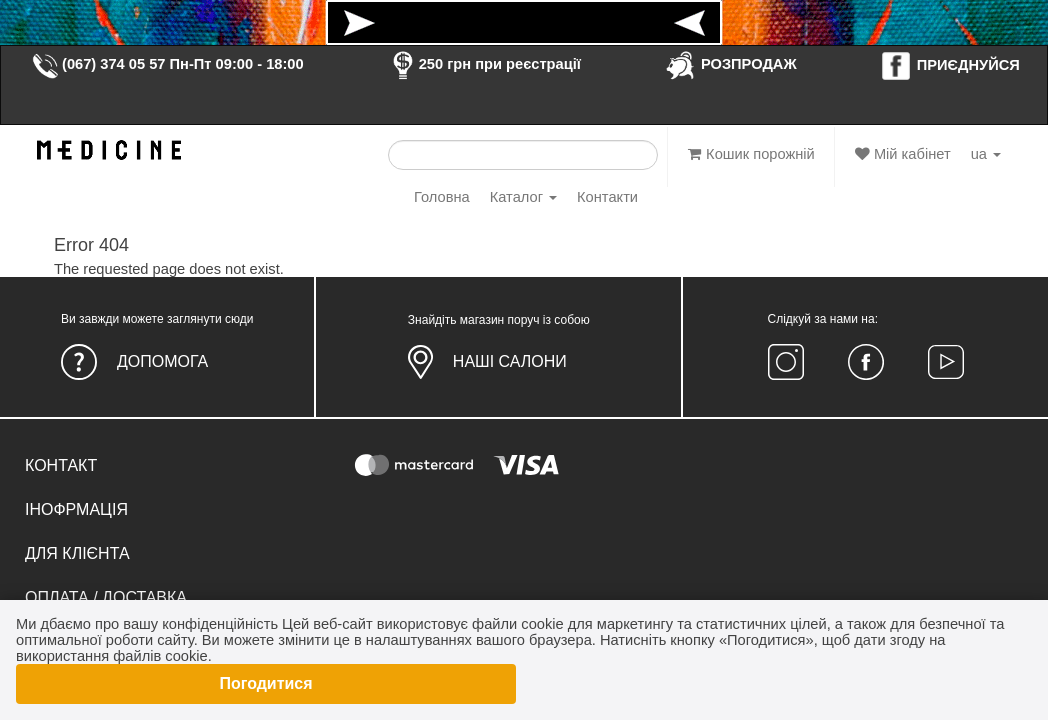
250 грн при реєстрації (484, 64)
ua (986, 154)
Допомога (162, 361)
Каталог (523, 197)
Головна (442, 197)
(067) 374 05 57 (98, 64)
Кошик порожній (751, 154)
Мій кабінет (903, 154)
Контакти (607, 197)
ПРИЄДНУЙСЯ (950, 65)
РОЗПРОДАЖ (730, 64)
